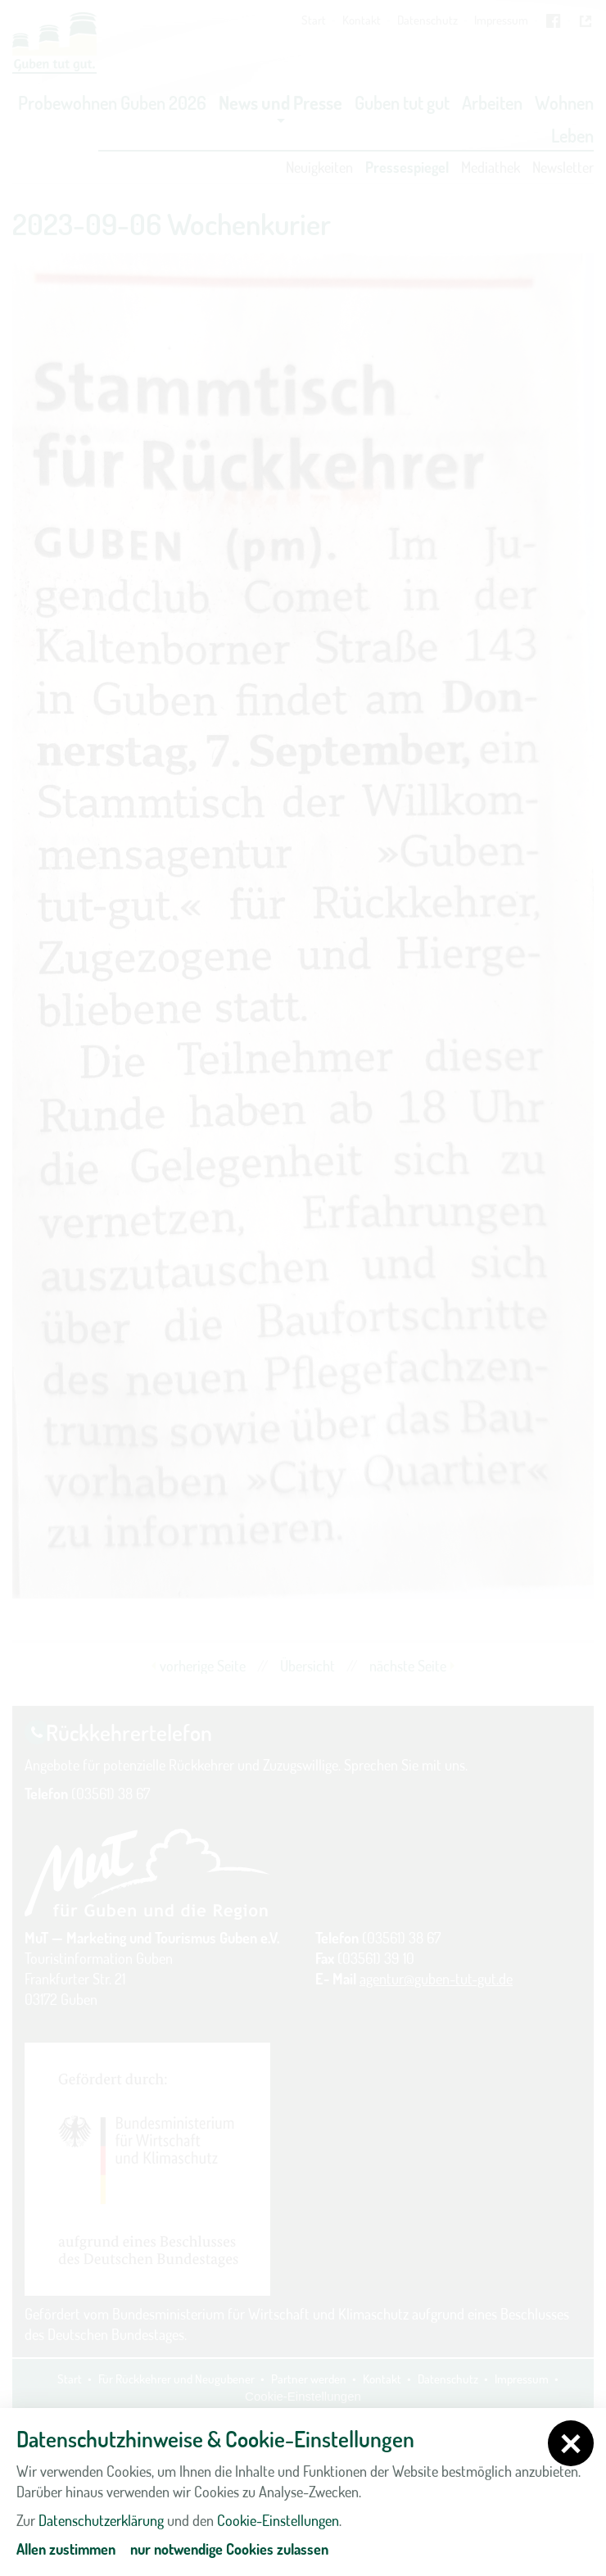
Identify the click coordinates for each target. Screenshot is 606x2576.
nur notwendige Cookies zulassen (229, 2549)
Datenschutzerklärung (101, 2520)
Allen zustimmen (65, 2549)
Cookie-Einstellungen (278, 2520)
